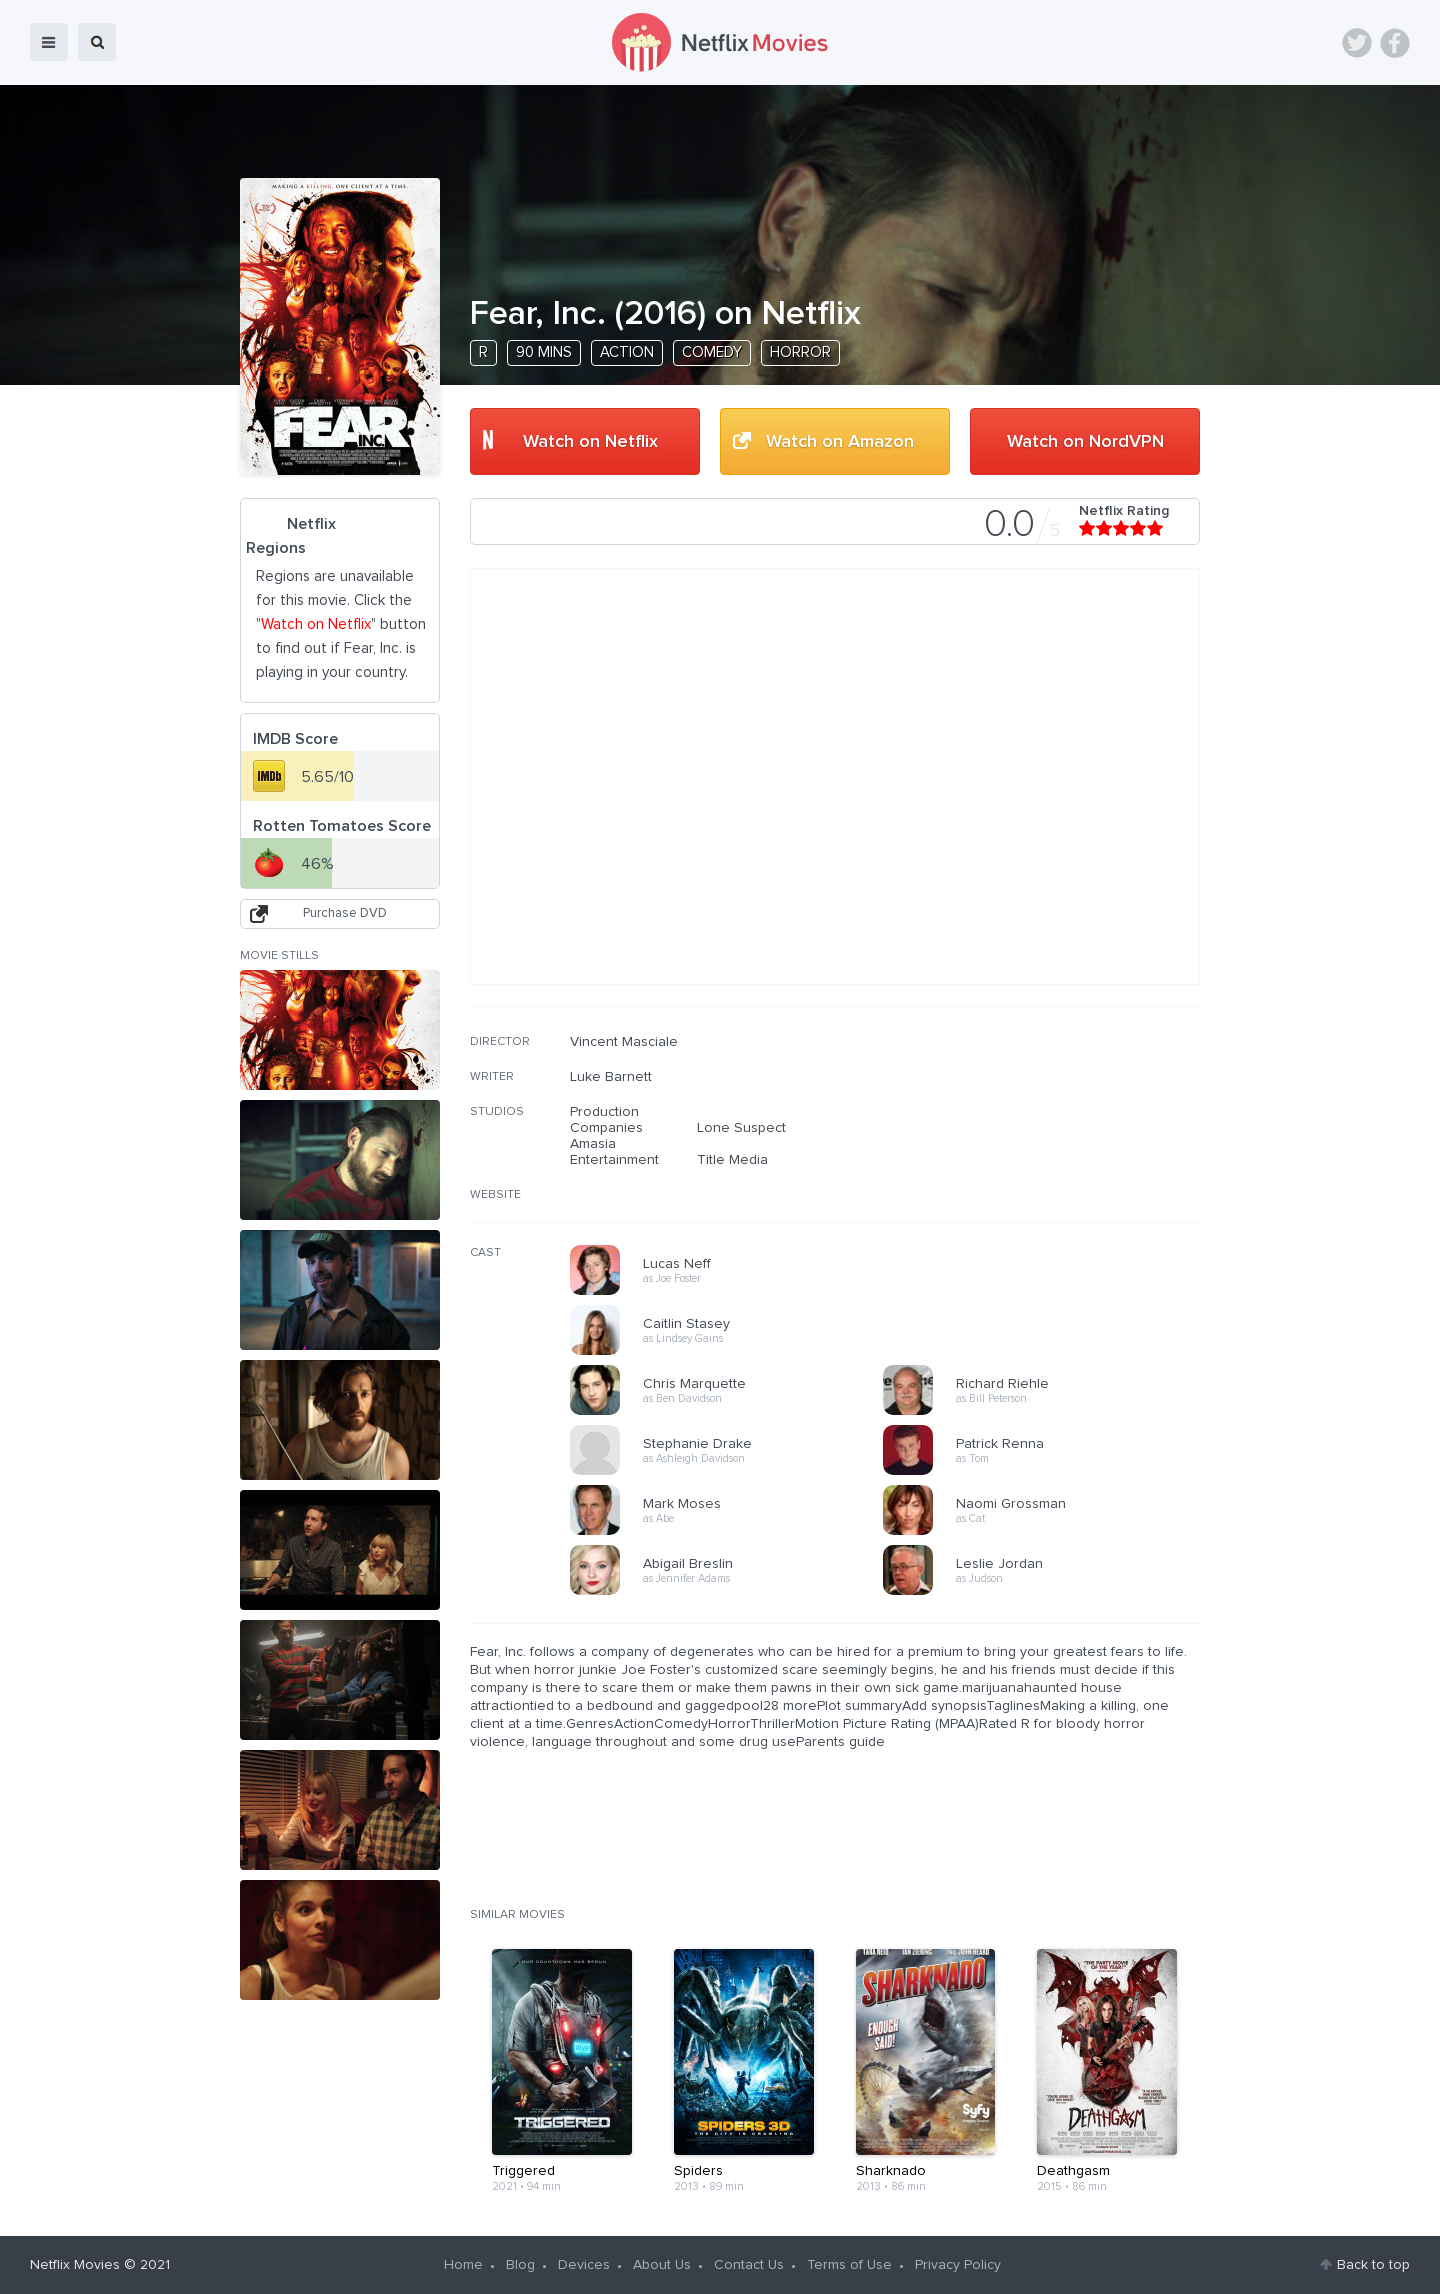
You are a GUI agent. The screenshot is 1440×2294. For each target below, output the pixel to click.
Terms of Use (849, 2265)
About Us (662, 2265)
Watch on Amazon (840, 442)
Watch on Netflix (590, 442)
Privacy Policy (958, 2265)
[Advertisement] (1050, 1162)
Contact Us (749, 2265)
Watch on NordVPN (1085, 442)
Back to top (1373, 2265)
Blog (520, 2265)
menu (49, 42)
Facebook (1395, 43)
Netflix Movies (75, 2265)
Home (463, 2265)
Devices (584, 2265)
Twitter (1357, 43)
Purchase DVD (345, 913)
